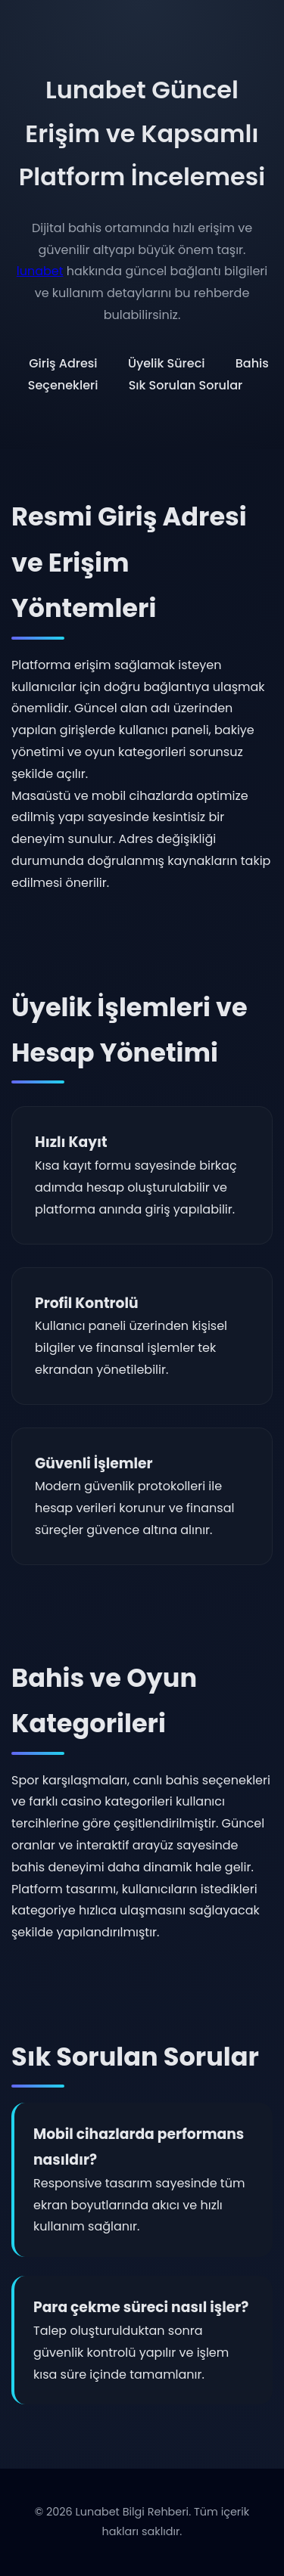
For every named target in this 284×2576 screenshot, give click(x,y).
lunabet (40, 271)
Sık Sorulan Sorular (186, 385)
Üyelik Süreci (166, 363)
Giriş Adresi (63, 363)
